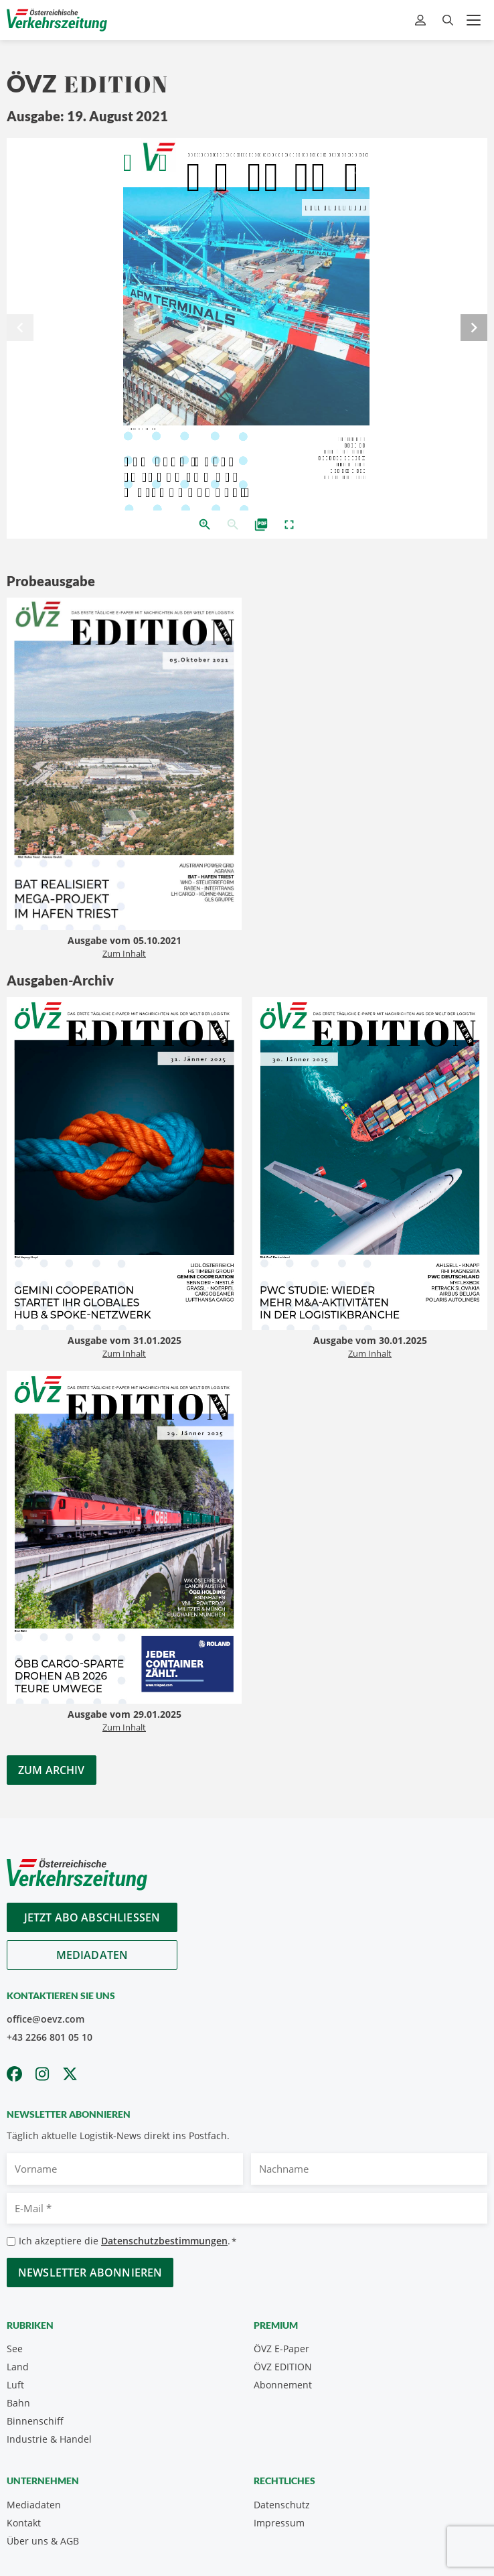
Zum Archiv (51, 1770)
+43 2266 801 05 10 (49, 2037)
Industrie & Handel (49, 2439)
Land (18, 2366)
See (15, 2348)
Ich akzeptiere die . (127, 2241)
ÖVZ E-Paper (281, 2348)
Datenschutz (282, 2504)
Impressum (279, 2522)
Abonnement (283, 2384)
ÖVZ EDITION (283, 2366)
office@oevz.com (45, 2019)
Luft (15, 2384)
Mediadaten (92, 1955)
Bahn (18, 2402)
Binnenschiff (35, 2421)
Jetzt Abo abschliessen (92, 1917)
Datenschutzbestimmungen (164, 2240)
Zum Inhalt (124, 953)
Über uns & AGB (43, 2540)
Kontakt (24, 2522)
